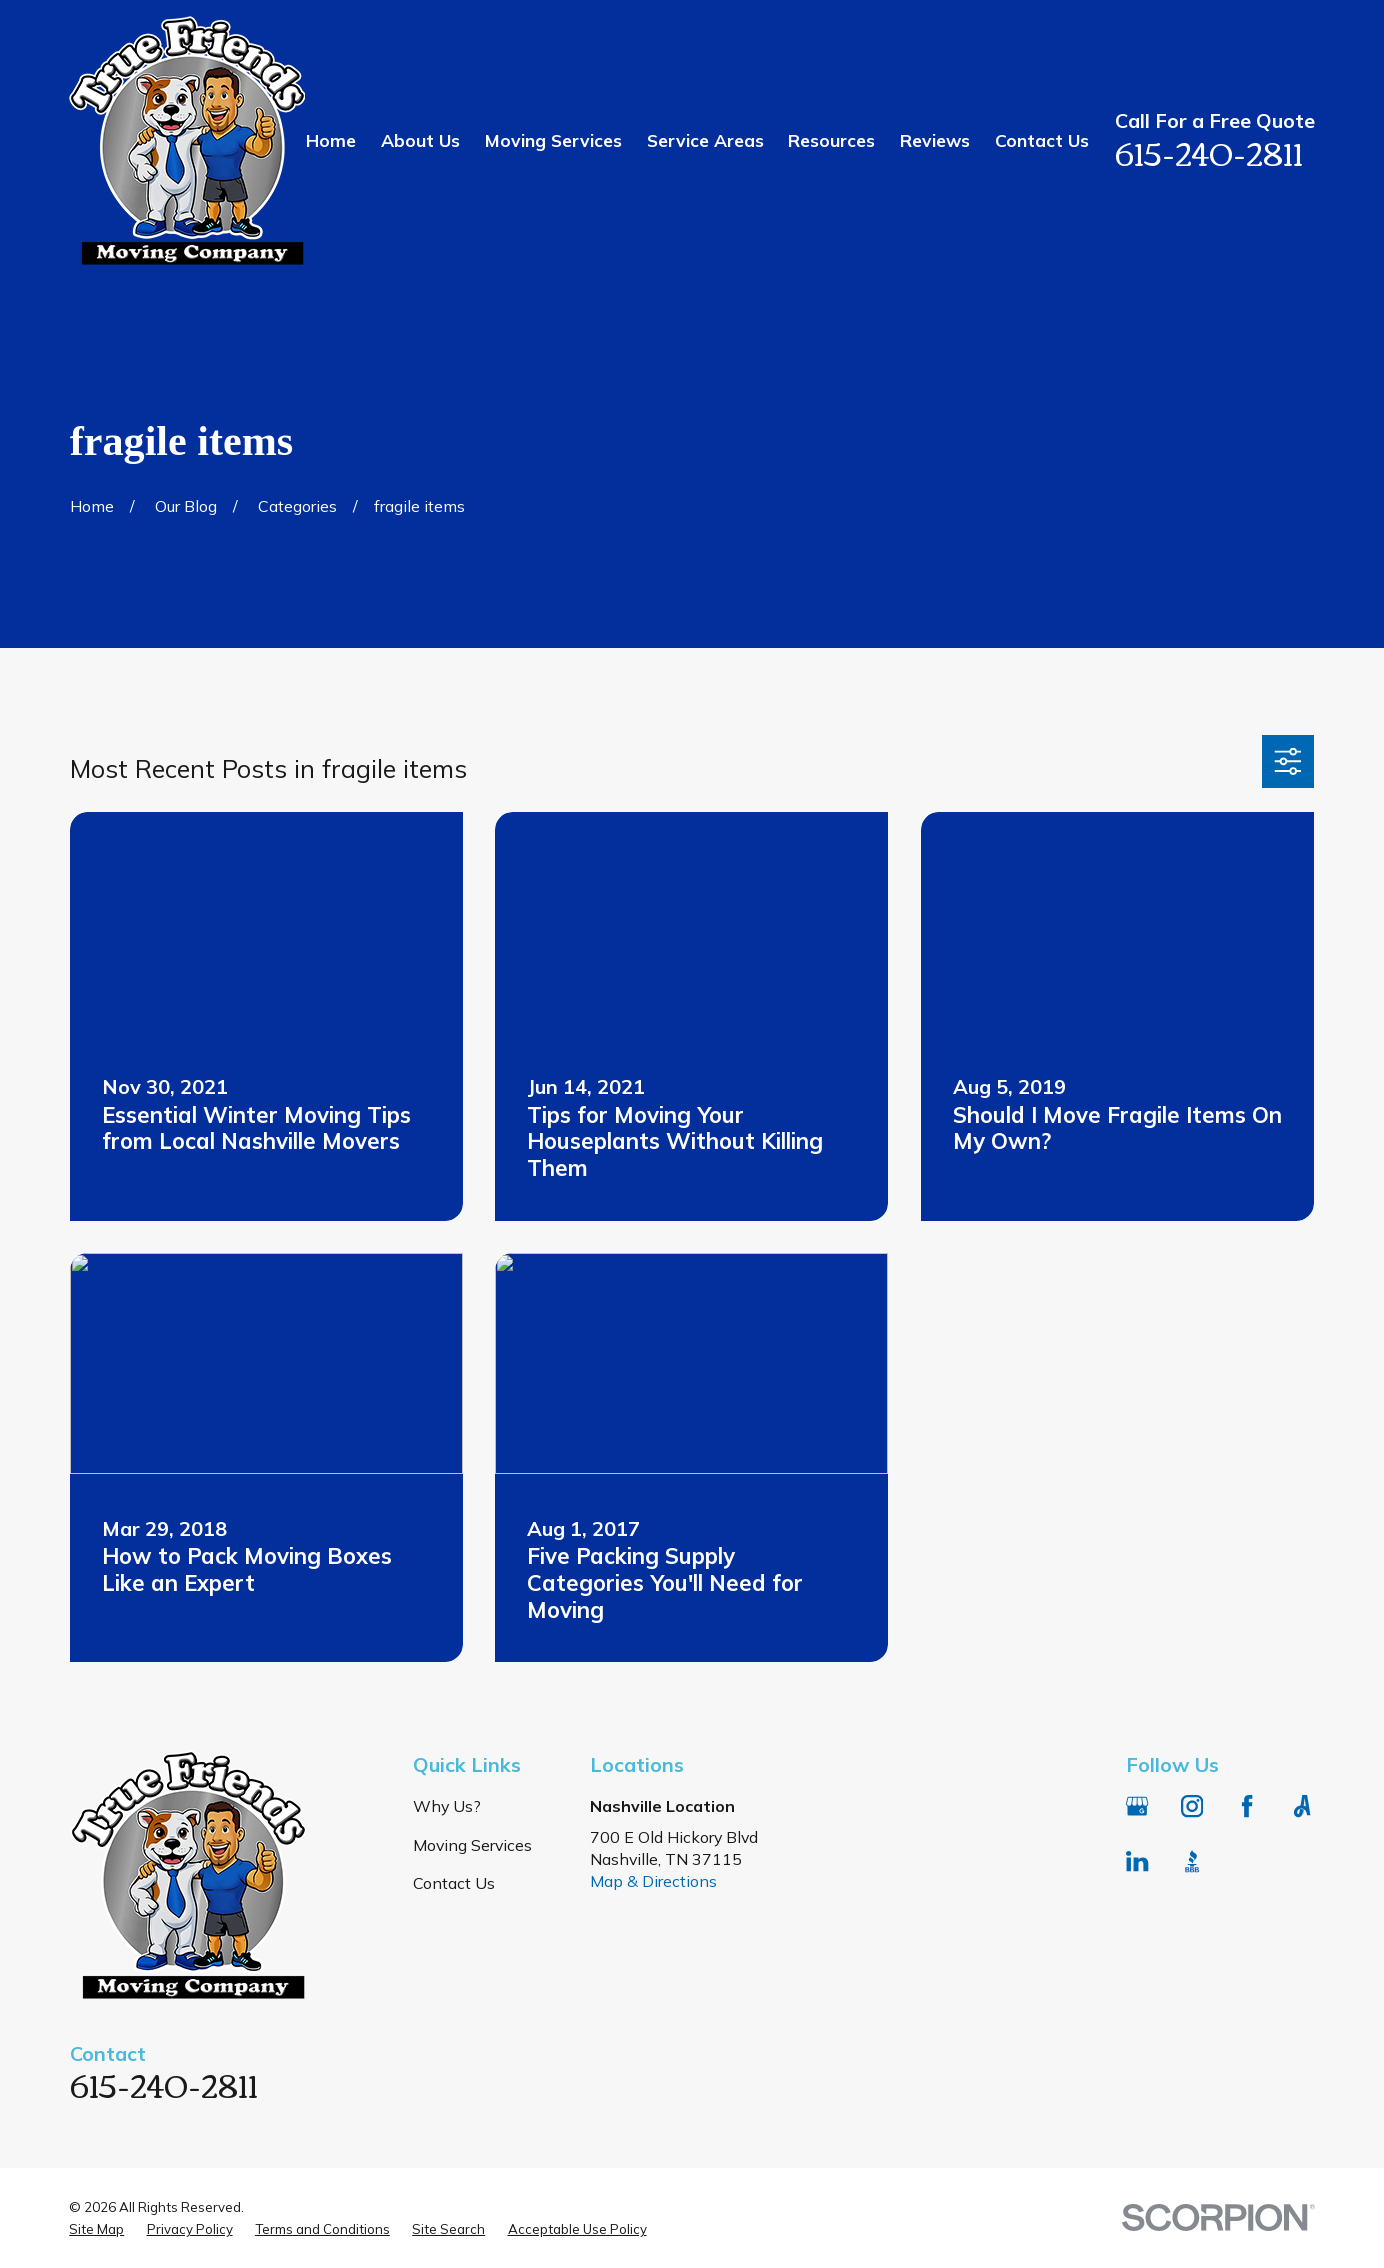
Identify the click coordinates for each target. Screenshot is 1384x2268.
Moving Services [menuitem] (553, 140)
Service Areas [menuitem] (705, 140)
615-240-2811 (1209, 151)
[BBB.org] (1192, 1861)
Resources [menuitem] (831, 140)
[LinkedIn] (1137, 1861)
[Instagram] (1192, 1806)
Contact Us (454, 1883)
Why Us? (447, 1806)
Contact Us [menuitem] (1042, 140)
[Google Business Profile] (1137, 1806)
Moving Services (472, 1845)
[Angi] (1302, 1806)
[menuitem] (96, 2229)
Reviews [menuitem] (935, 140)
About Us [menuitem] (420, 140)
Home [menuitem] (331, 140)
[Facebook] (1247, 1806)
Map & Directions (653, 1881)
